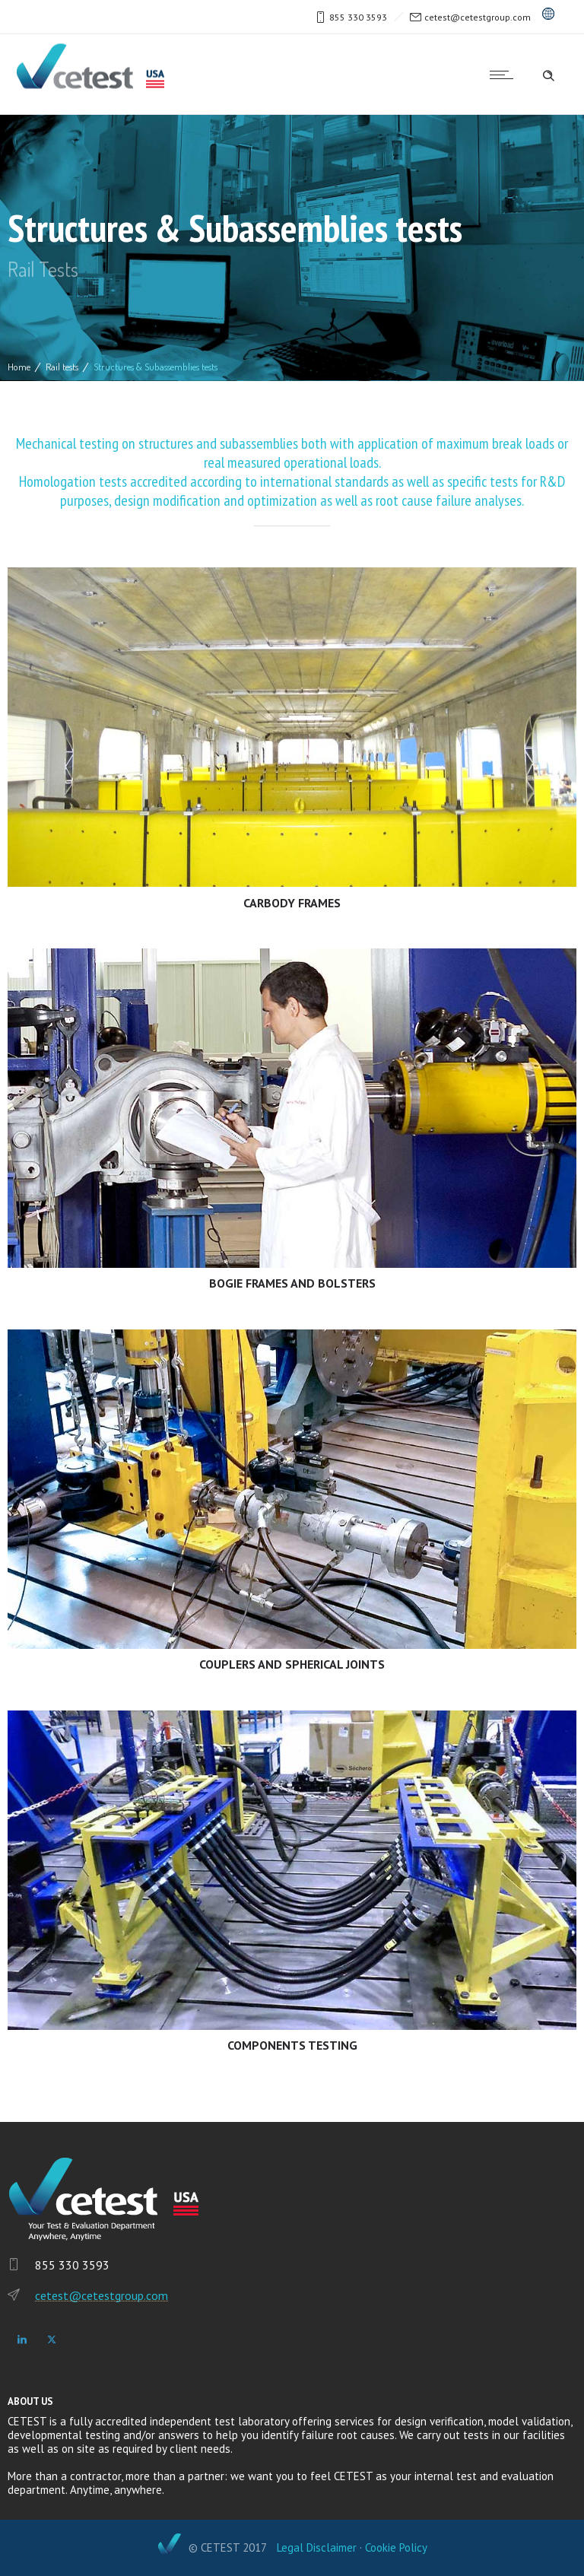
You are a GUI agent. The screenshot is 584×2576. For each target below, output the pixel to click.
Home (19, 367)
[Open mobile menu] (505, 74)
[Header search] (548, 74)
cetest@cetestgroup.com (477, 17)
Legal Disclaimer (317, 2547)
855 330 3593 (358, 17)
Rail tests (62, 367)
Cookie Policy (396, 2547)
